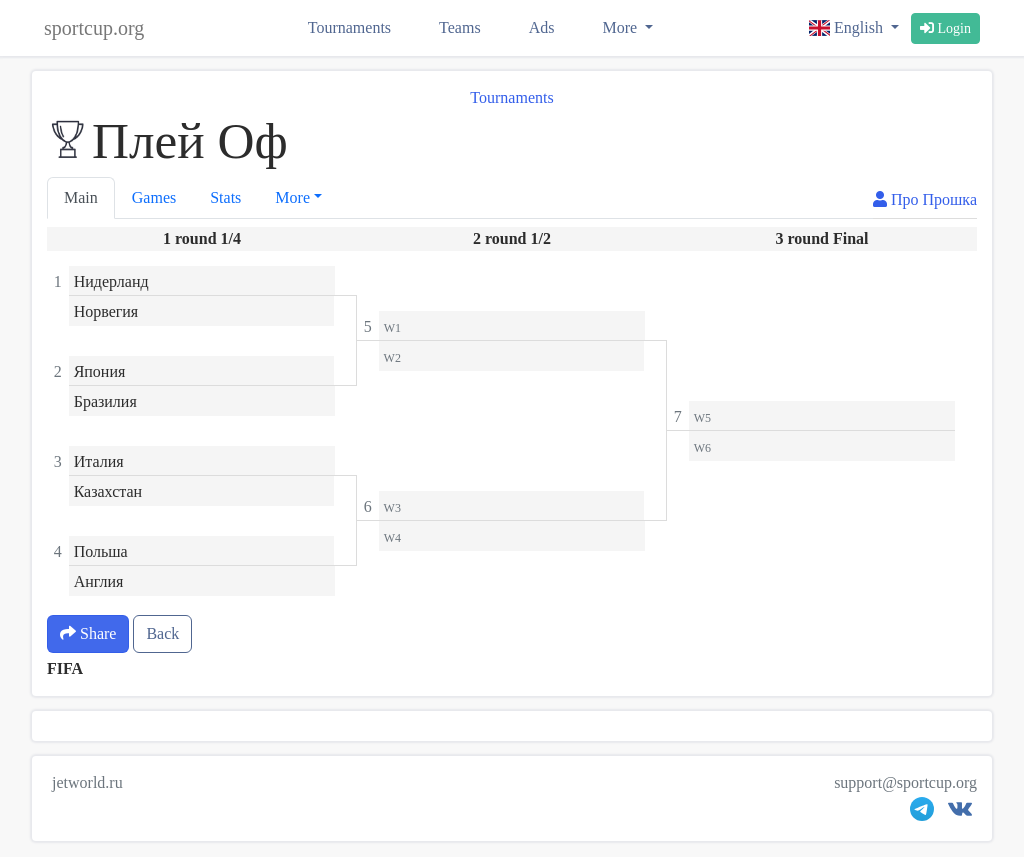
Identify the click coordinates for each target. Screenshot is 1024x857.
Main (81, 197)
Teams (460, 27)
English (848, 27)
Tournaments (349, 27)
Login (945, 28)
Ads (542, 27)
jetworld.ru (87, 782)
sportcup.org (94, 28)
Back (162, 633)
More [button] (292, 197)
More (621, 27)
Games (154, 197)
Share (88, 633)
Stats (225, 197)
